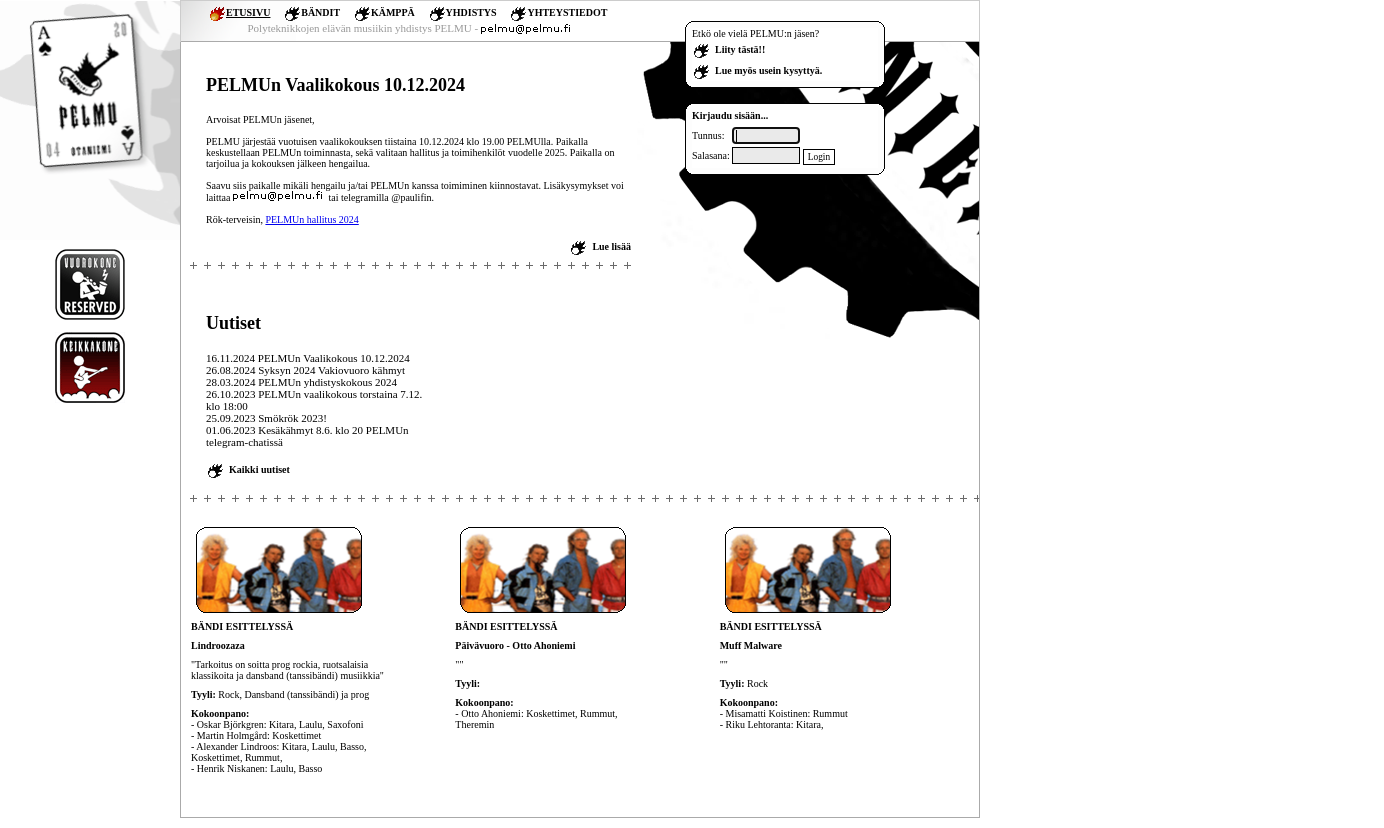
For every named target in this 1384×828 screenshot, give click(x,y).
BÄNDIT (320, 12)
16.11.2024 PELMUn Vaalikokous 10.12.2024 (308, 358)
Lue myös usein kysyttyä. (768, 70)
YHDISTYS (471, 12)
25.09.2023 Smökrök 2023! (266, 418)
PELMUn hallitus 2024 (311, 219)
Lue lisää (611, 246)
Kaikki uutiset (259, 469)
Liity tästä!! (740, 49)
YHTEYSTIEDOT (567, 12)
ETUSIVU (248, 12)
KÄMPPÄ (393, 12)
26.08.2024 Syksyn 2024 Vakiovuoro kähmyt (305, 370)
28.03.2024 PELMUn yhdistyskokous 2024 (301, 382)
